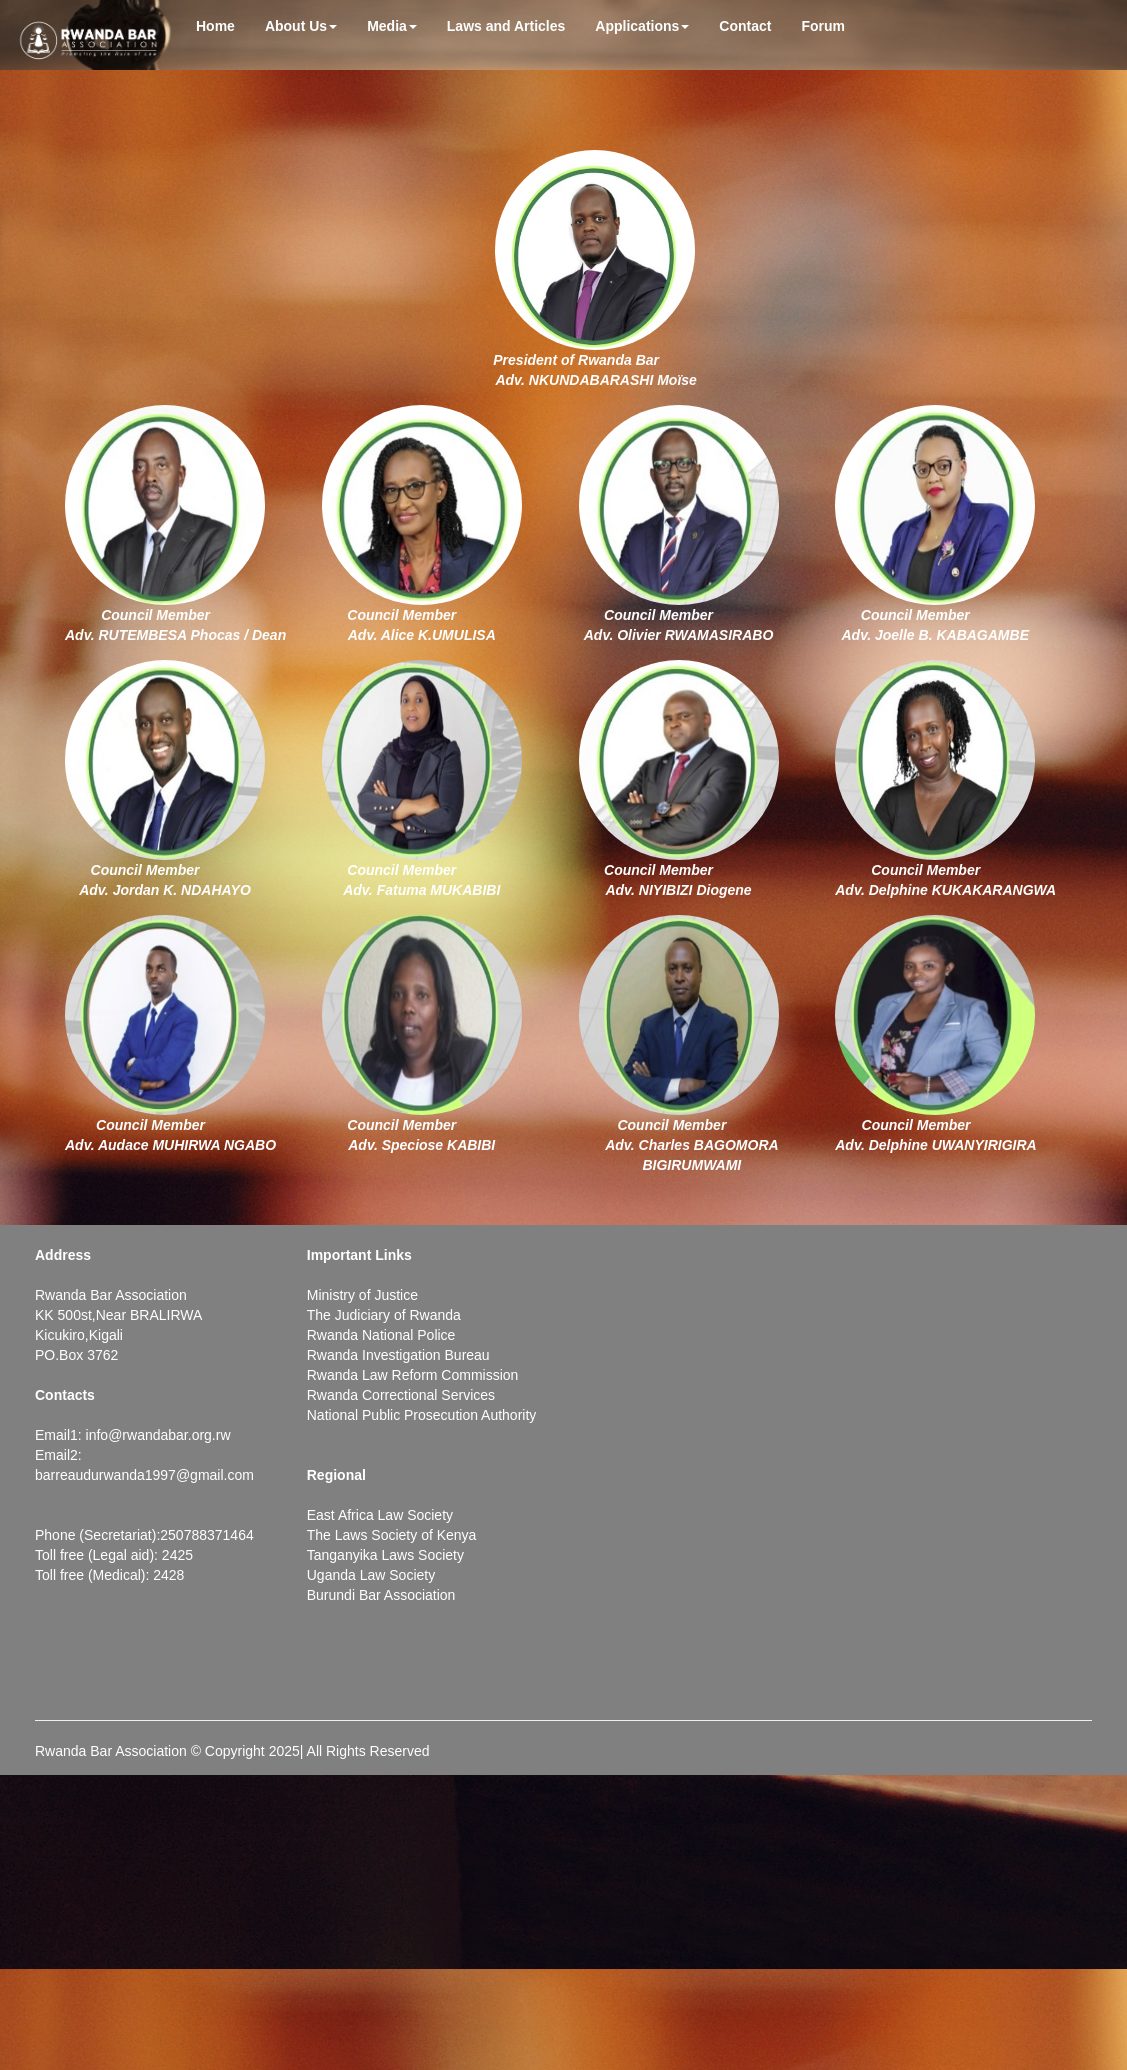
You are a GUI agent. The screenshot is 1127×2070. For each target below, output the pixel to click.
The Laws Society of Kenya (392, 1535)
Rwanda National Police (381, 1335)
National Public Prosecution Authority (422, 1415)
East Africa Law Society (380, 1515)
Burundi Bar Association (381, 1595)
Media (392, 26)
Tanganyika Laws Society (385, 1555)
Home (215, 26)
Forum (823, 26)
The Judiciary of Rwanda (384, 1315)
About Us (301, 26)
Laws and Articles (506, 26)
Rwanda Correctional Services (401, 1395)
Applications (642, 26)
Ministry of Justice (362, 1295)
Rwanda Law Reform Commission (413, 1375)
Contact (745, 26)
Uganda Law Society (371, 1575)
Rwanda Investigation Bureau (398, 1355)
